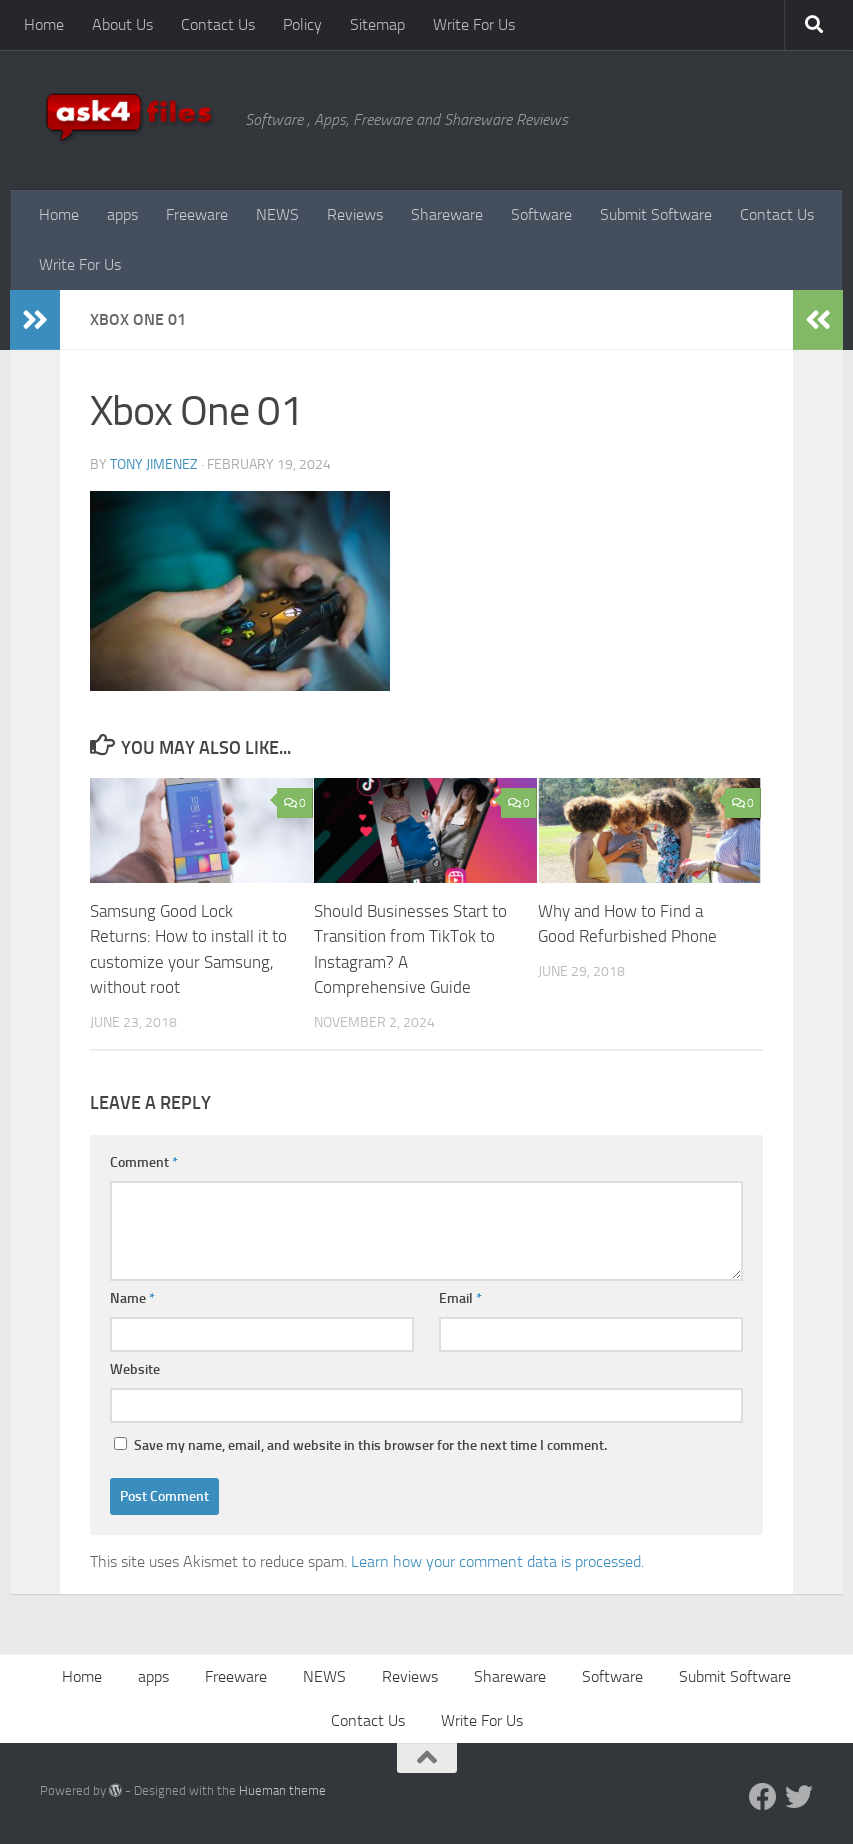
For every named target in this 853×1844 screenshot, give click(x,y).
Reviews (355, 214)
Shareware (447, 214)
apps (122, 214)
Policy (302, 24)
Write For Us (474, 24)
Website (135, 1369)
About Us (122, 24)
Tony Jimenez (154, 464)
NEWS (277, 214)
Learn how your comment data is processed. (497, 1561)
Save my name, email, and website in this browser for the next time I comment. (370, 1445)
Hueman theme (282, 1790)
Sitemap (377, 24)
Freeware (197, 214)
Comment (144, 1162)
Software (541, 214)
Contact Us (218, 24)
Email (460, 1298)
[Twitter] (799, 1797)
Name (132, 1298)
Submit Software (656, 214)
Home (44, 24)
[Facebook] (763, 1797)
